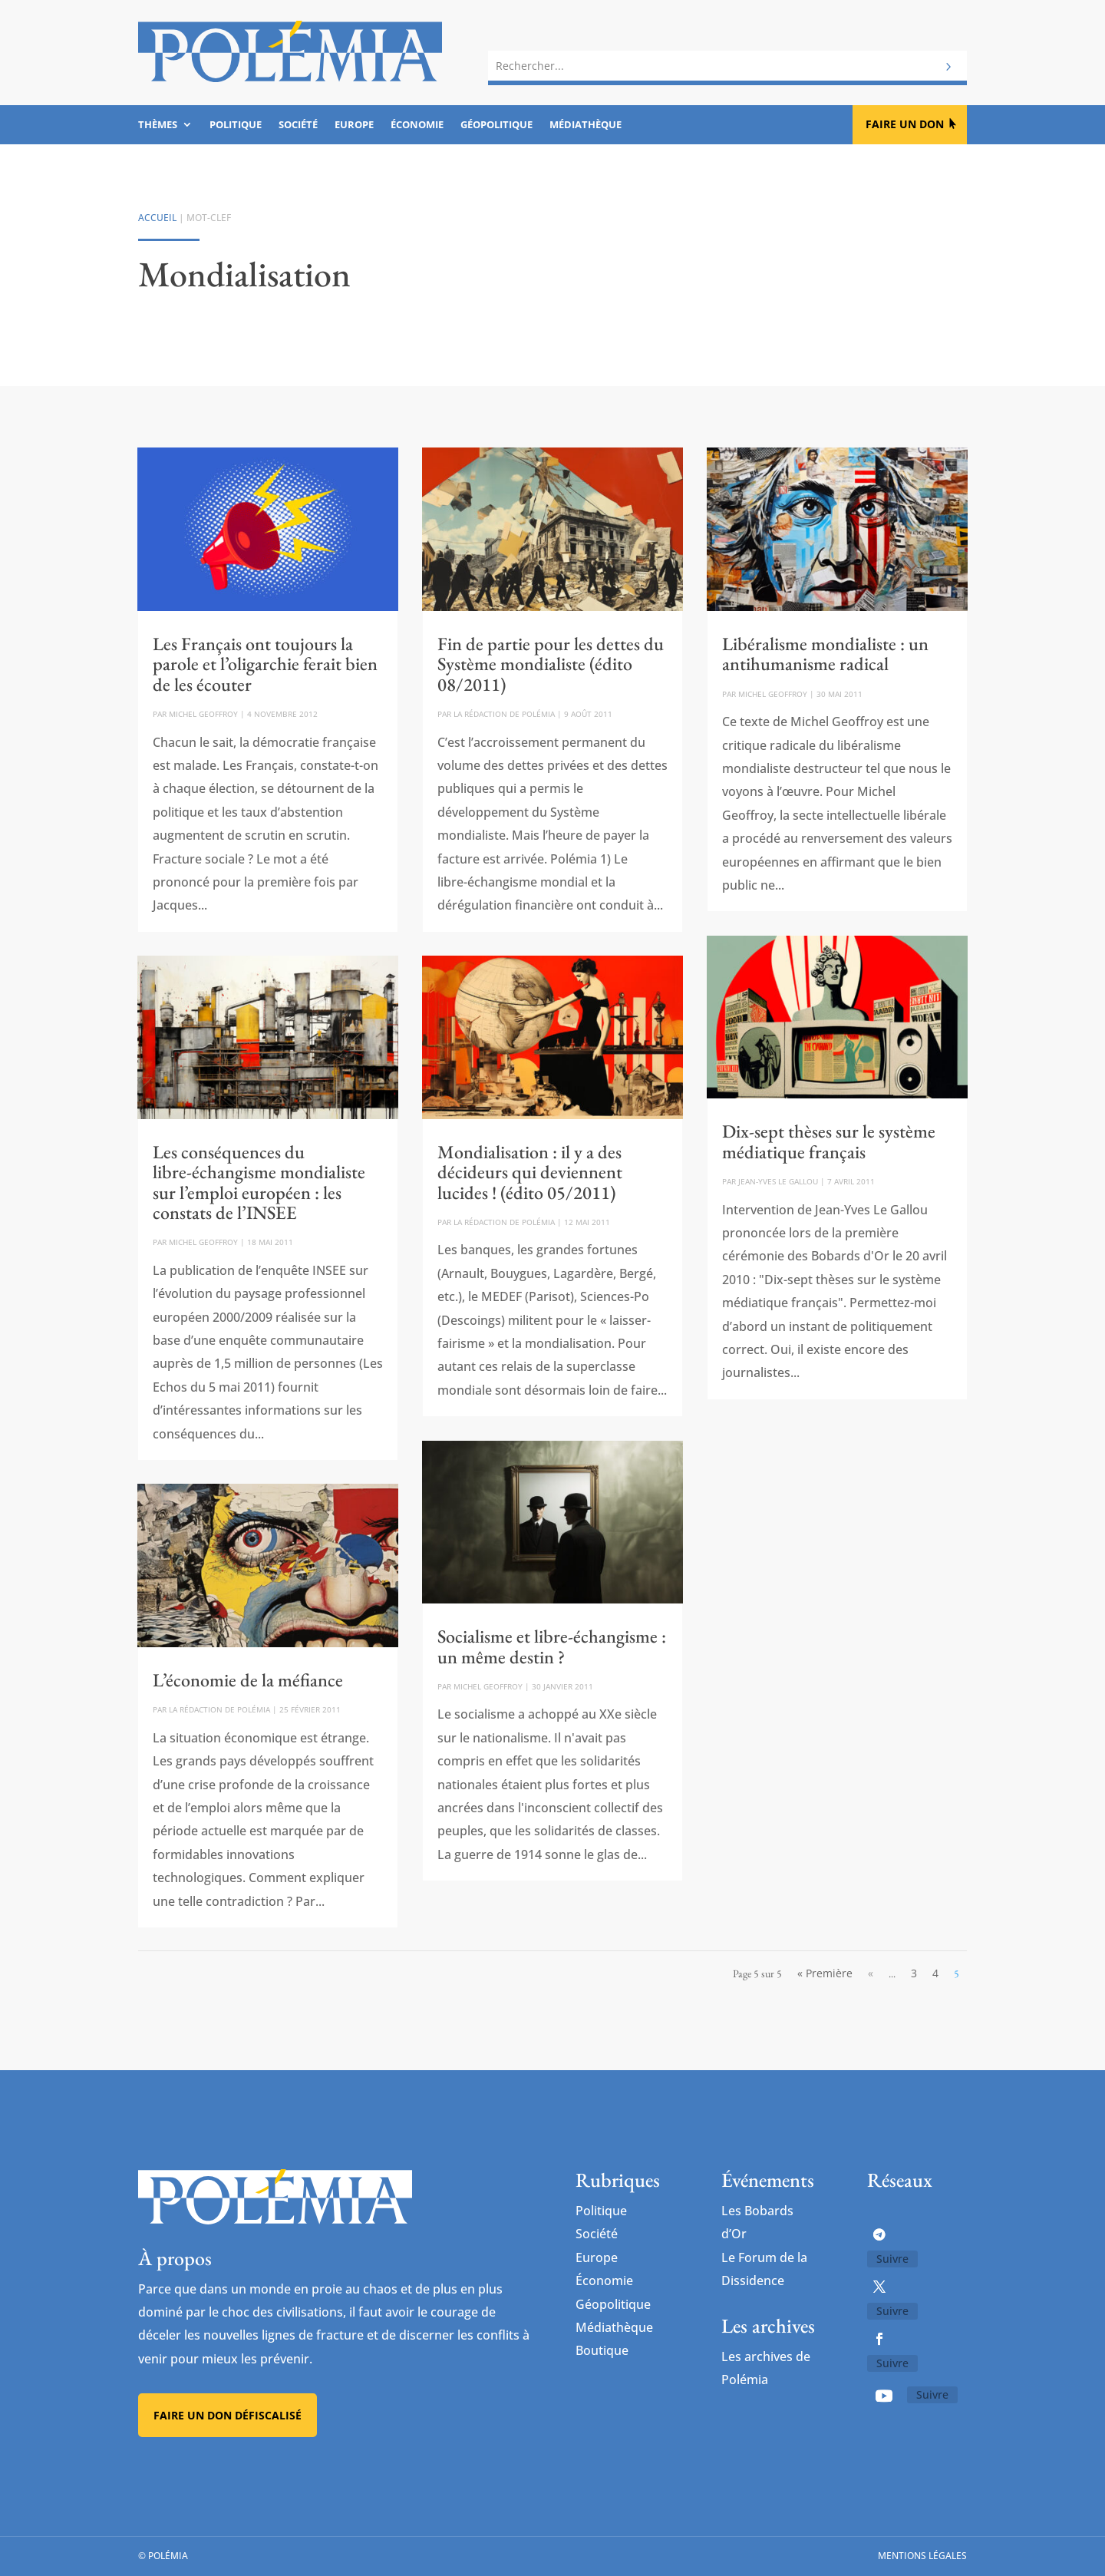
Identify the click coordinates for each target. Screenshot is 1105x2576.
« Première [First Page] (825, 1973)
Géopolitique (496, 125)
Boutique (602, 2350)
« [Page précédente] (870, 1973)
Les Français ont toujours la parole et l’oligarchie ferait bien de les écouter (265, 664)
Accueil (157, 217)
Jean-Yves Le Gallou (778, 1181)
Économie (417, 125)
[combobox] (727, 63)
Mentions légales (922, 2556)
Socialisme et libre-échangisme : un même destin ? (551, 1646)
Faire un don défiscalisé (227, 2415)
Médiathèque (585, 125)
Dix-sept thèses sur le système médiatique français (828, 1141)
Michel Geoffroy (203, 713)
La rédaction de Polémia (219, 1709)
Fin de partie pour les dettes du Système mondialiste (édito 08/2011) (550, 664)
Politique (235, 125)
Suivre (892, 2258)
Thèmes (157, 125)
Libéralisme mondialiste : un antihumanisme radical (825, 653)
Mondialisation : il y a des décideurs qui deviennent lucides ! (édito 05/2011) (529, 1172)
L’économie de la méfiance (248, 1680)
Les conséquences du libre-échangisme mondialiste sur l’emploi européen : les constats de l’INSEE (259, 1182)
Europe (354, 125)
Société (298, 125)
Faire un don (905, 124)
